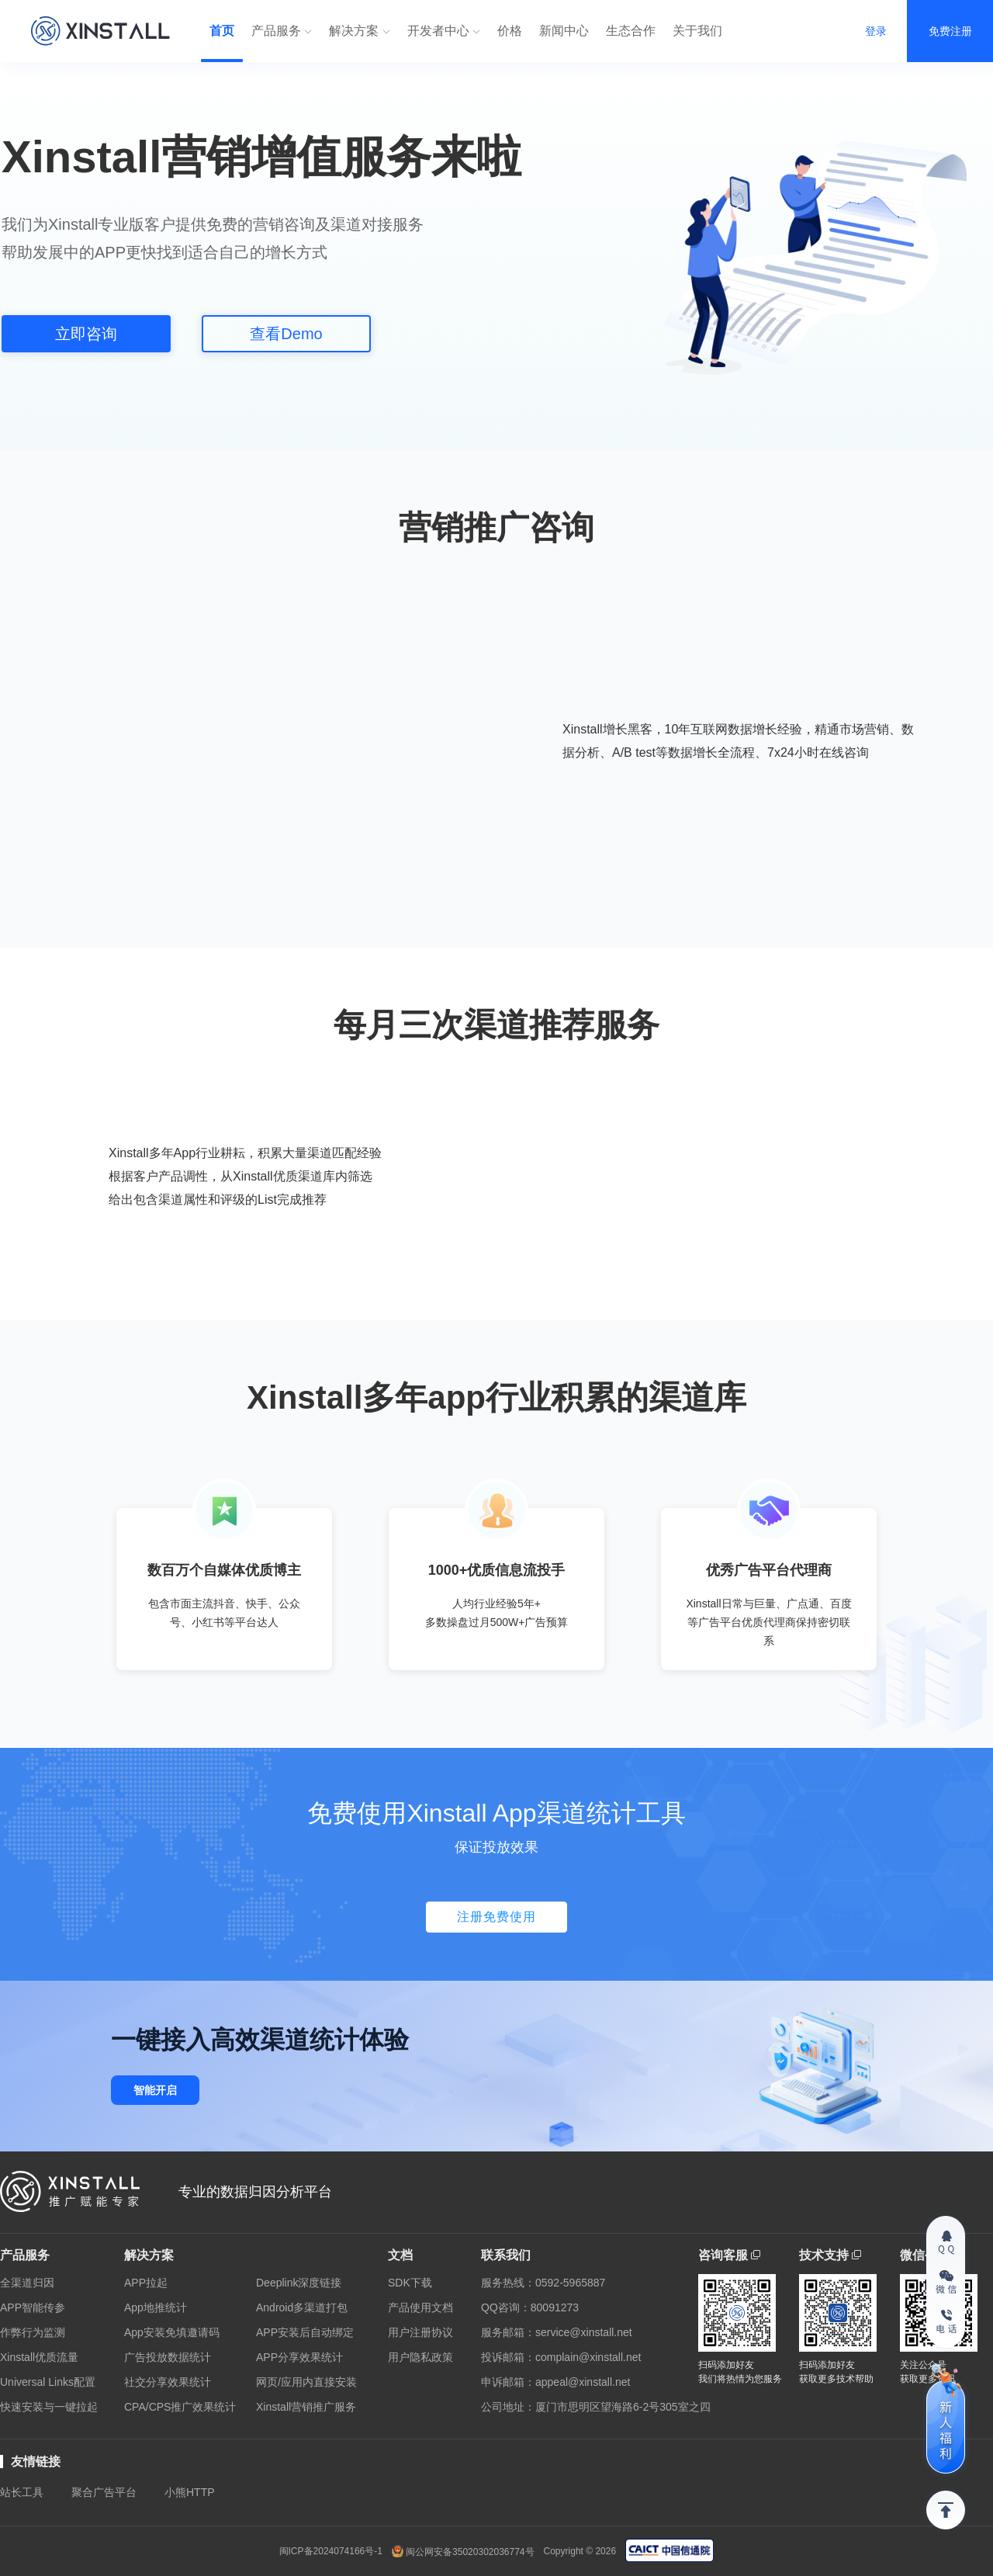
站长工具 (21, 2492)
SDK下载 (410, 2282)
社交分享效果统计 (167, 2382)
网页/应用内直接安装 (306, 2382)
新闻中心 (564, 30)
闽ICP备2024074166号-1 (330, 2551)
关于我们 (697, 30)
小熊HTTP (189, 2492)
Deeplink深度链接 (298, 2282)
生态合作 (631, 30)
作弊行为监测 (32, 2332)
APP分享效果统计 (299, 2357)
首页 (221, 30)
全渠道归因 (27, 2282)
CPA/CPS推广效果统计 (180, 2407)
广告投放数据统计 (167, 2357)
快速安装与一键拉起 (49, 2407)
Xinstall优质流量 (39, 2357)
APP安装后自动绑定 (305, 2332)
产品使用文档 (420, 2307)
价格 (509, 30)
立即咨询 (86, 333)
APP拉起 (146, 2282)
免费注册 (950, 31)
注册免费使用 (496, 1916)
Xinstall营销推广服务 (306, 2407)
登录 (876, 31)
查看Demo (286, 333)
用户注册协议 (420, 2332)
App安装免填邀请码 (172, 2332)
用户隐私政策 (420, 2357)
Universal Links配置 (47, 2382)
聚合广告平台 (104, 2492)
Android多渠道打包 (302, 2307)
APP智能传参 (32, 2307)
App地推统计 (155, 2307)
